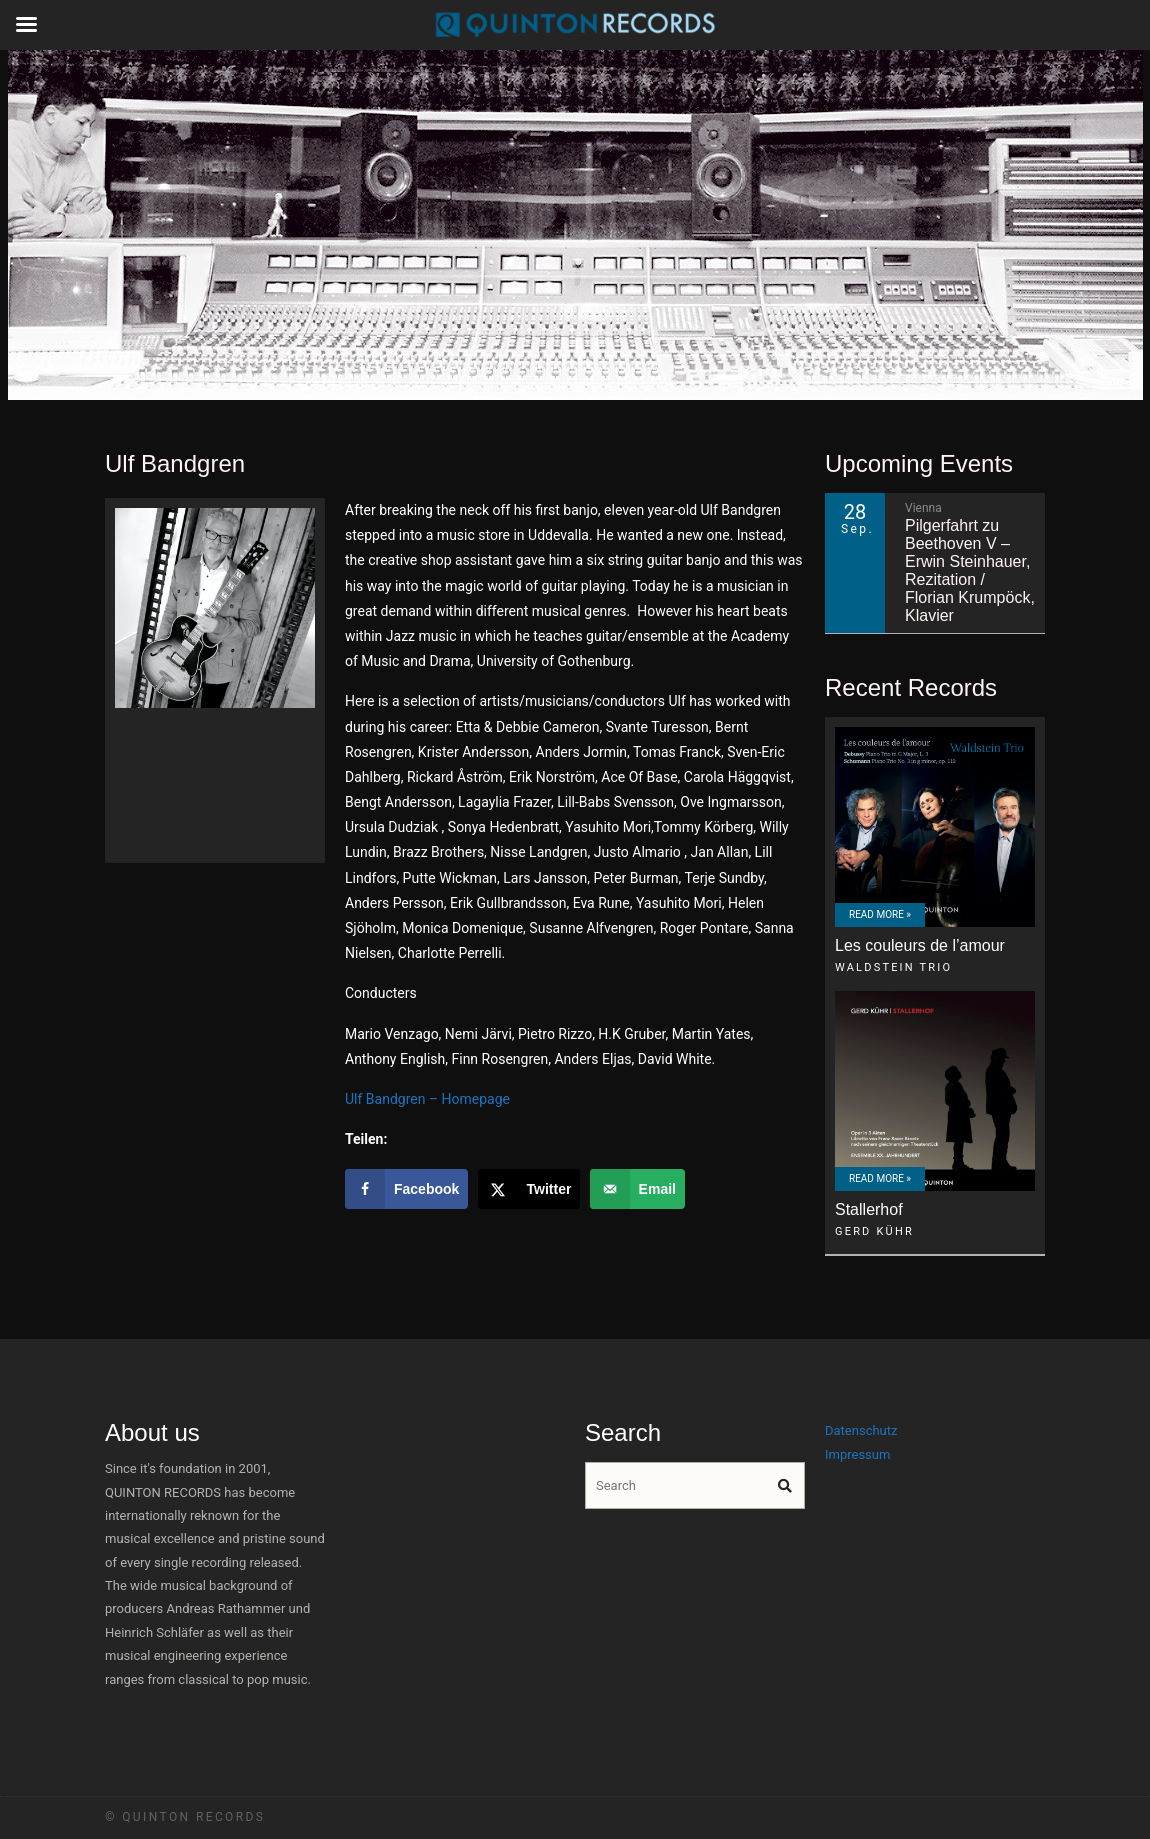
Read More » (880, 914)
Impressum (857, 1454)
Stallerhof (869, 1209)
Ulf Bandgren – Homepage (427, 1099)
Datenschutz (861, 1430)
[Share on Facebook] (406, 1189)
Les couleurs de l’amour (920, 945)
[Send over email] (637, 1189)
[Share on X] (529, 1189)
